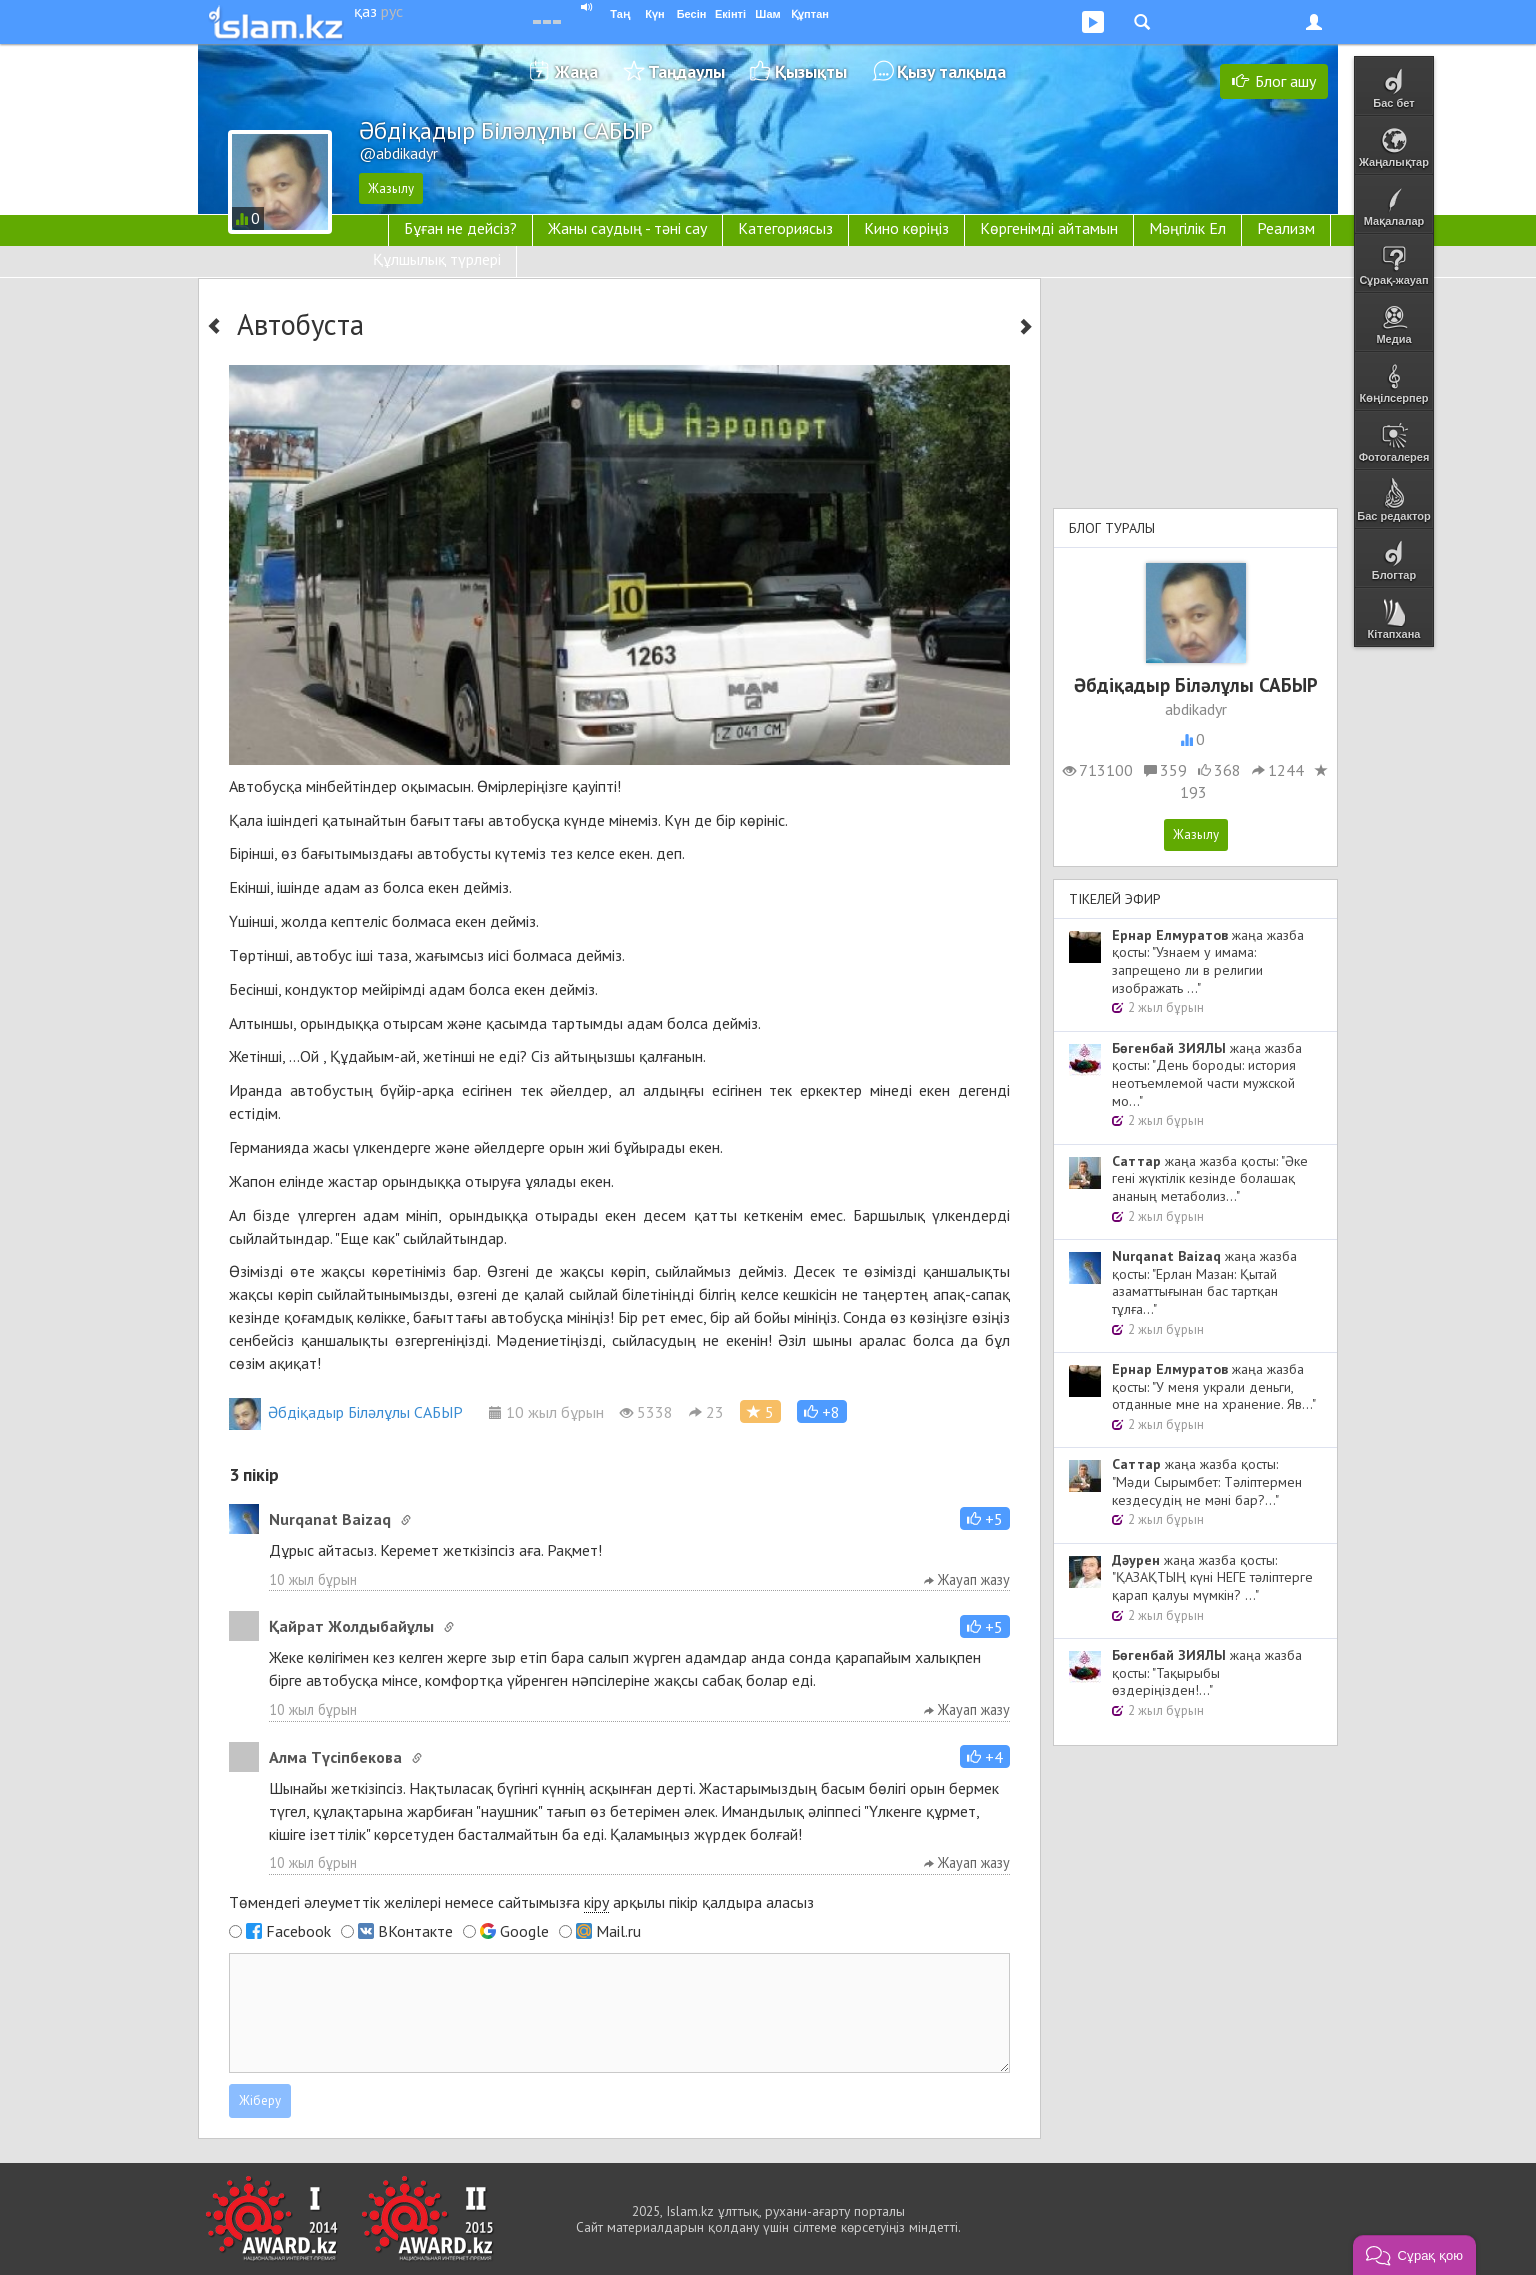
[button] (822, 1411)
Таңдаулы (686, 71)
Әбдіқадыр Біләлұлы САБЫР (346, 1412)
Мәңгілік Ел (1187, 228)
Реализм (1286, 228)
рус (392, 11)
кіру (596, 1902)
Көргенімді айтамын (1049, 228)
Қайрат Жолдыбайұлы (351, 1626)
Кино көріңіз (906, 228)
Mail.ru (618, 1931)
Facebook (298, 1931)
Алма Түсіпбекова (335, 1757)
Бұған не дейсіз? (460, 228)
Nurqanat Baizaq (330, 1519)
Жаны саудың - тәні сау (627, 228)
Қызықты (811, 71)
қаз (365, 11)
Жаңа (576, 71)
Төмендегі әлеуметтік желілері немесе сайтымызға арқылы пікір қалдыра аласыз (521, 1902)
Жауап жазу (967, 1579)
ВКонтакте (415, 1931)
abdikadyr (1196, 709)
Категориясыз (785, 228)
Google (524, 1931)
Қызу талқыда (951, 71)
